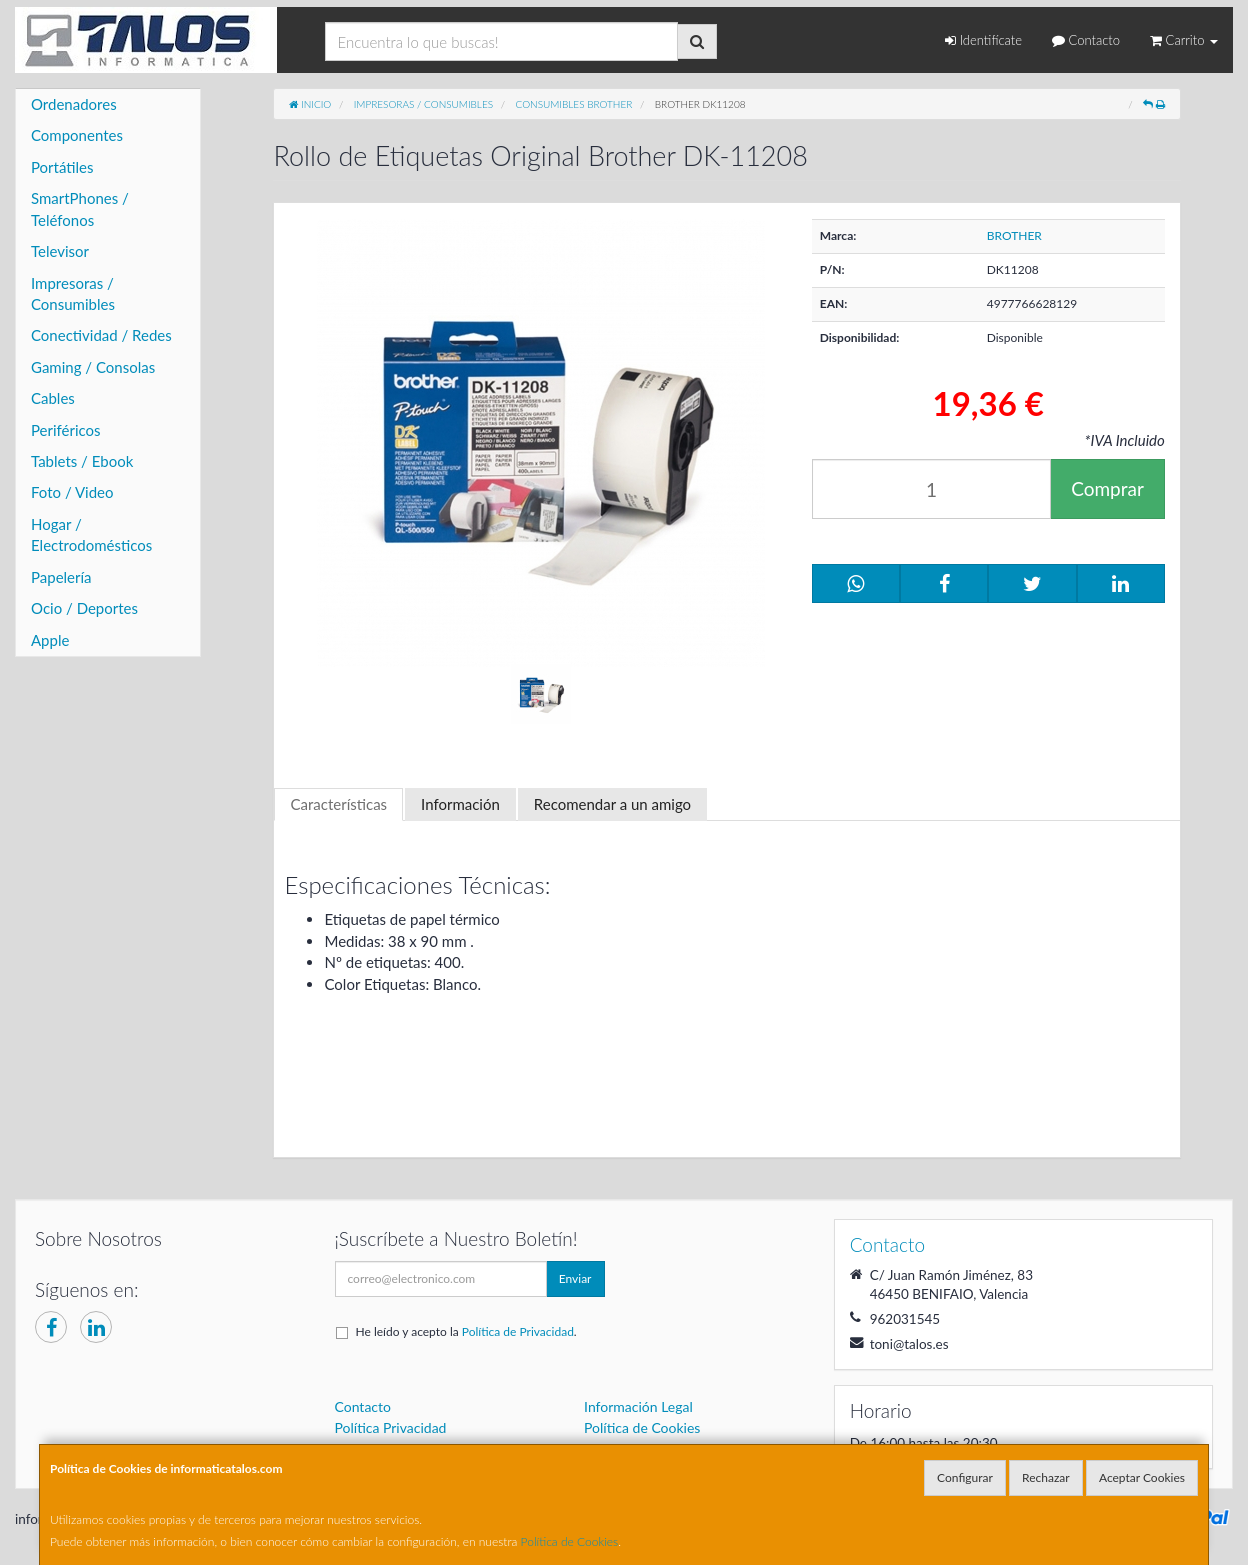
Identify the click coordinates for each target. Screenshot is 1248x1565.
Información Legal (638, 1406)
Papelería (61, 577)
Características (338, 804)
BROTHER (1014, 235)
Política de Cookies (570, 1541)
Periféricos (66, 430)
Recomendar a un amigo (612, 804)
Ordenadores (74, 104)
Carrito (1184, 40)
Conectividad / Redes (101, 335)
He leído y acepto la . (466, 1331)
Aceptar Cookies (1142, 1477)
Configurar (965, 1477)
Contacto (1086, 40)
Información (460, 804)
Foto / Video (72, 492)
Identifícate (983, 40)
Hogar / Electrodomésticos (91, 534)
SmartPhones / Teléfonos (80, 208)
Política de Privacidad (518, 1331)
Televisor (60, 251)
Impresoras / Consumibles (73, 293)
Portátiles (62, 167)
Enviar (575, 1278)
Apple (50, 640)
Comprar (1107, 488)
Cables (53, 398)
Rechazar (1046, 1477)
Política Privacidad (391, 1427)
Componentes (77, 135)
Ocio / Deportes (84, 608)
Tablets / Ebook (82, 461)
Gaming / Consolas (93, 367)
